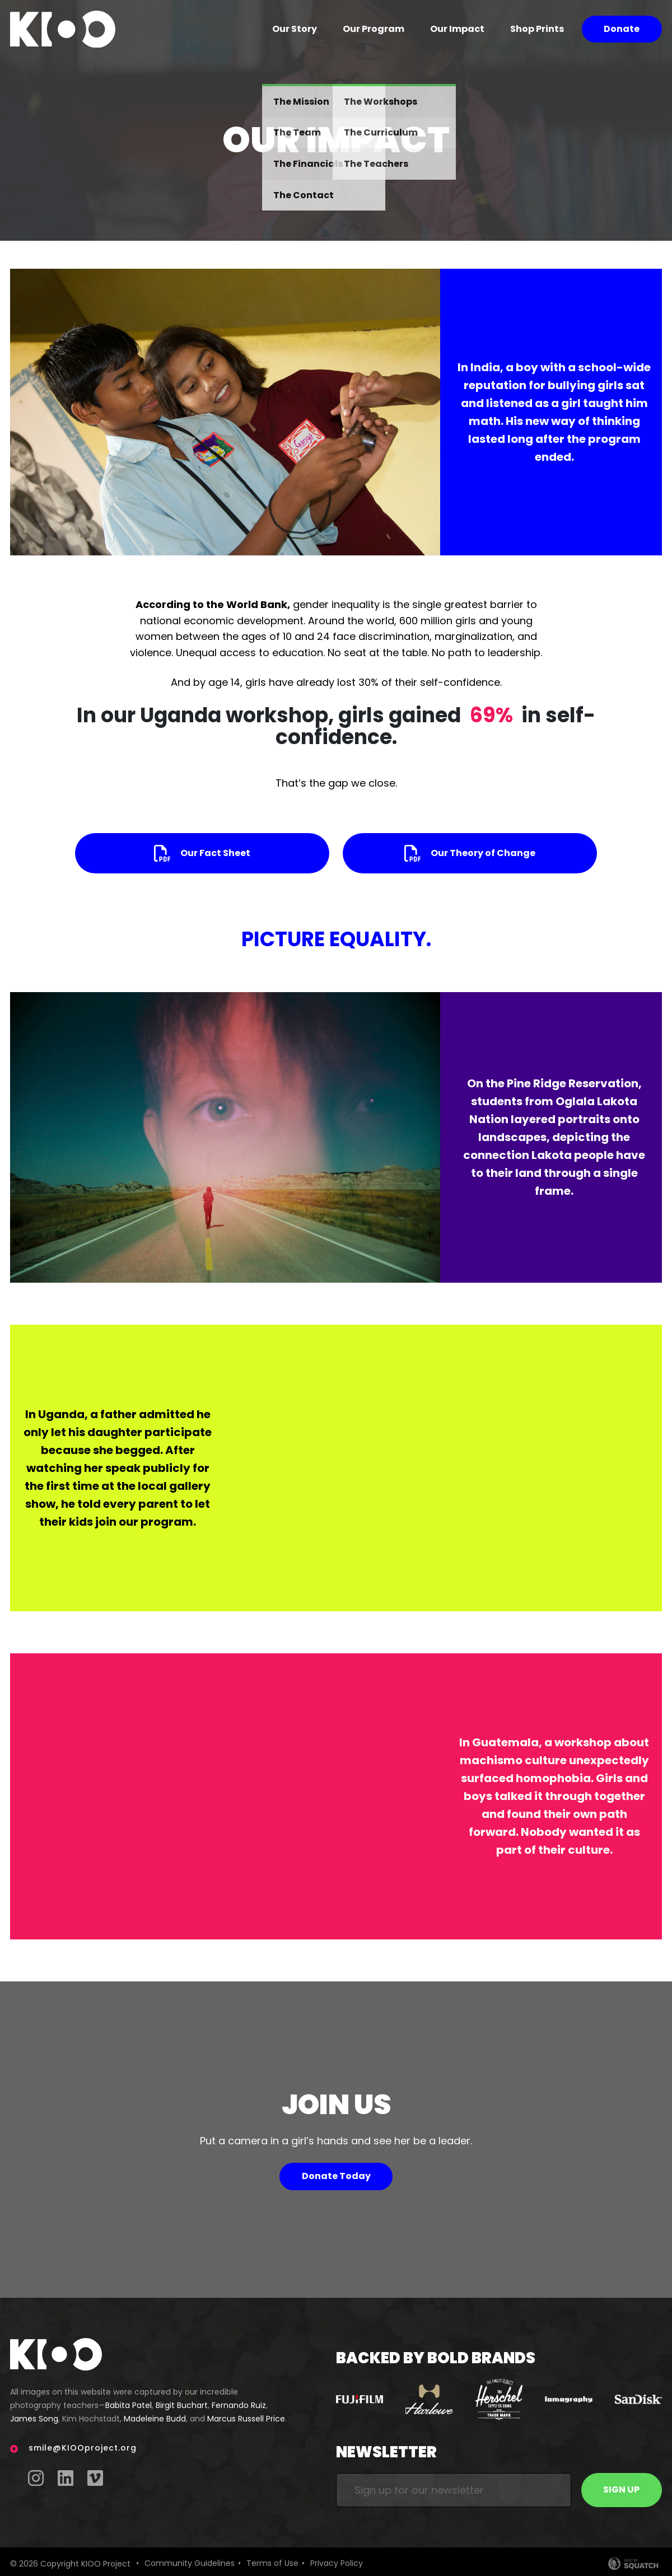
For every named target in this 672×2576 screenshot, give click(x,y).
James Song (34, 2418)
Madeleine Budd (155, 2418)
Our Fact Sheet (215, 853)
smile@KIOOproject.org (83, 2447)
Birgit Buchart (182, 2405)
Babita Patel (128, 2405)
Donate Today (336, 2176)
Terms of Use (272, 2563)
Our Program (373, 28)
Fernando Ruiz (239, 2405)
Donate (622, 28)
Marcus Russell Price (246, 2418)
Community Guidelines (189, 2563)
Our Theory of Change (483, 853)
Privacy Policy (336, 2563)
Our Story (294, 28)
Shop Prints (537, 28)
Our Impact (457, 28)
